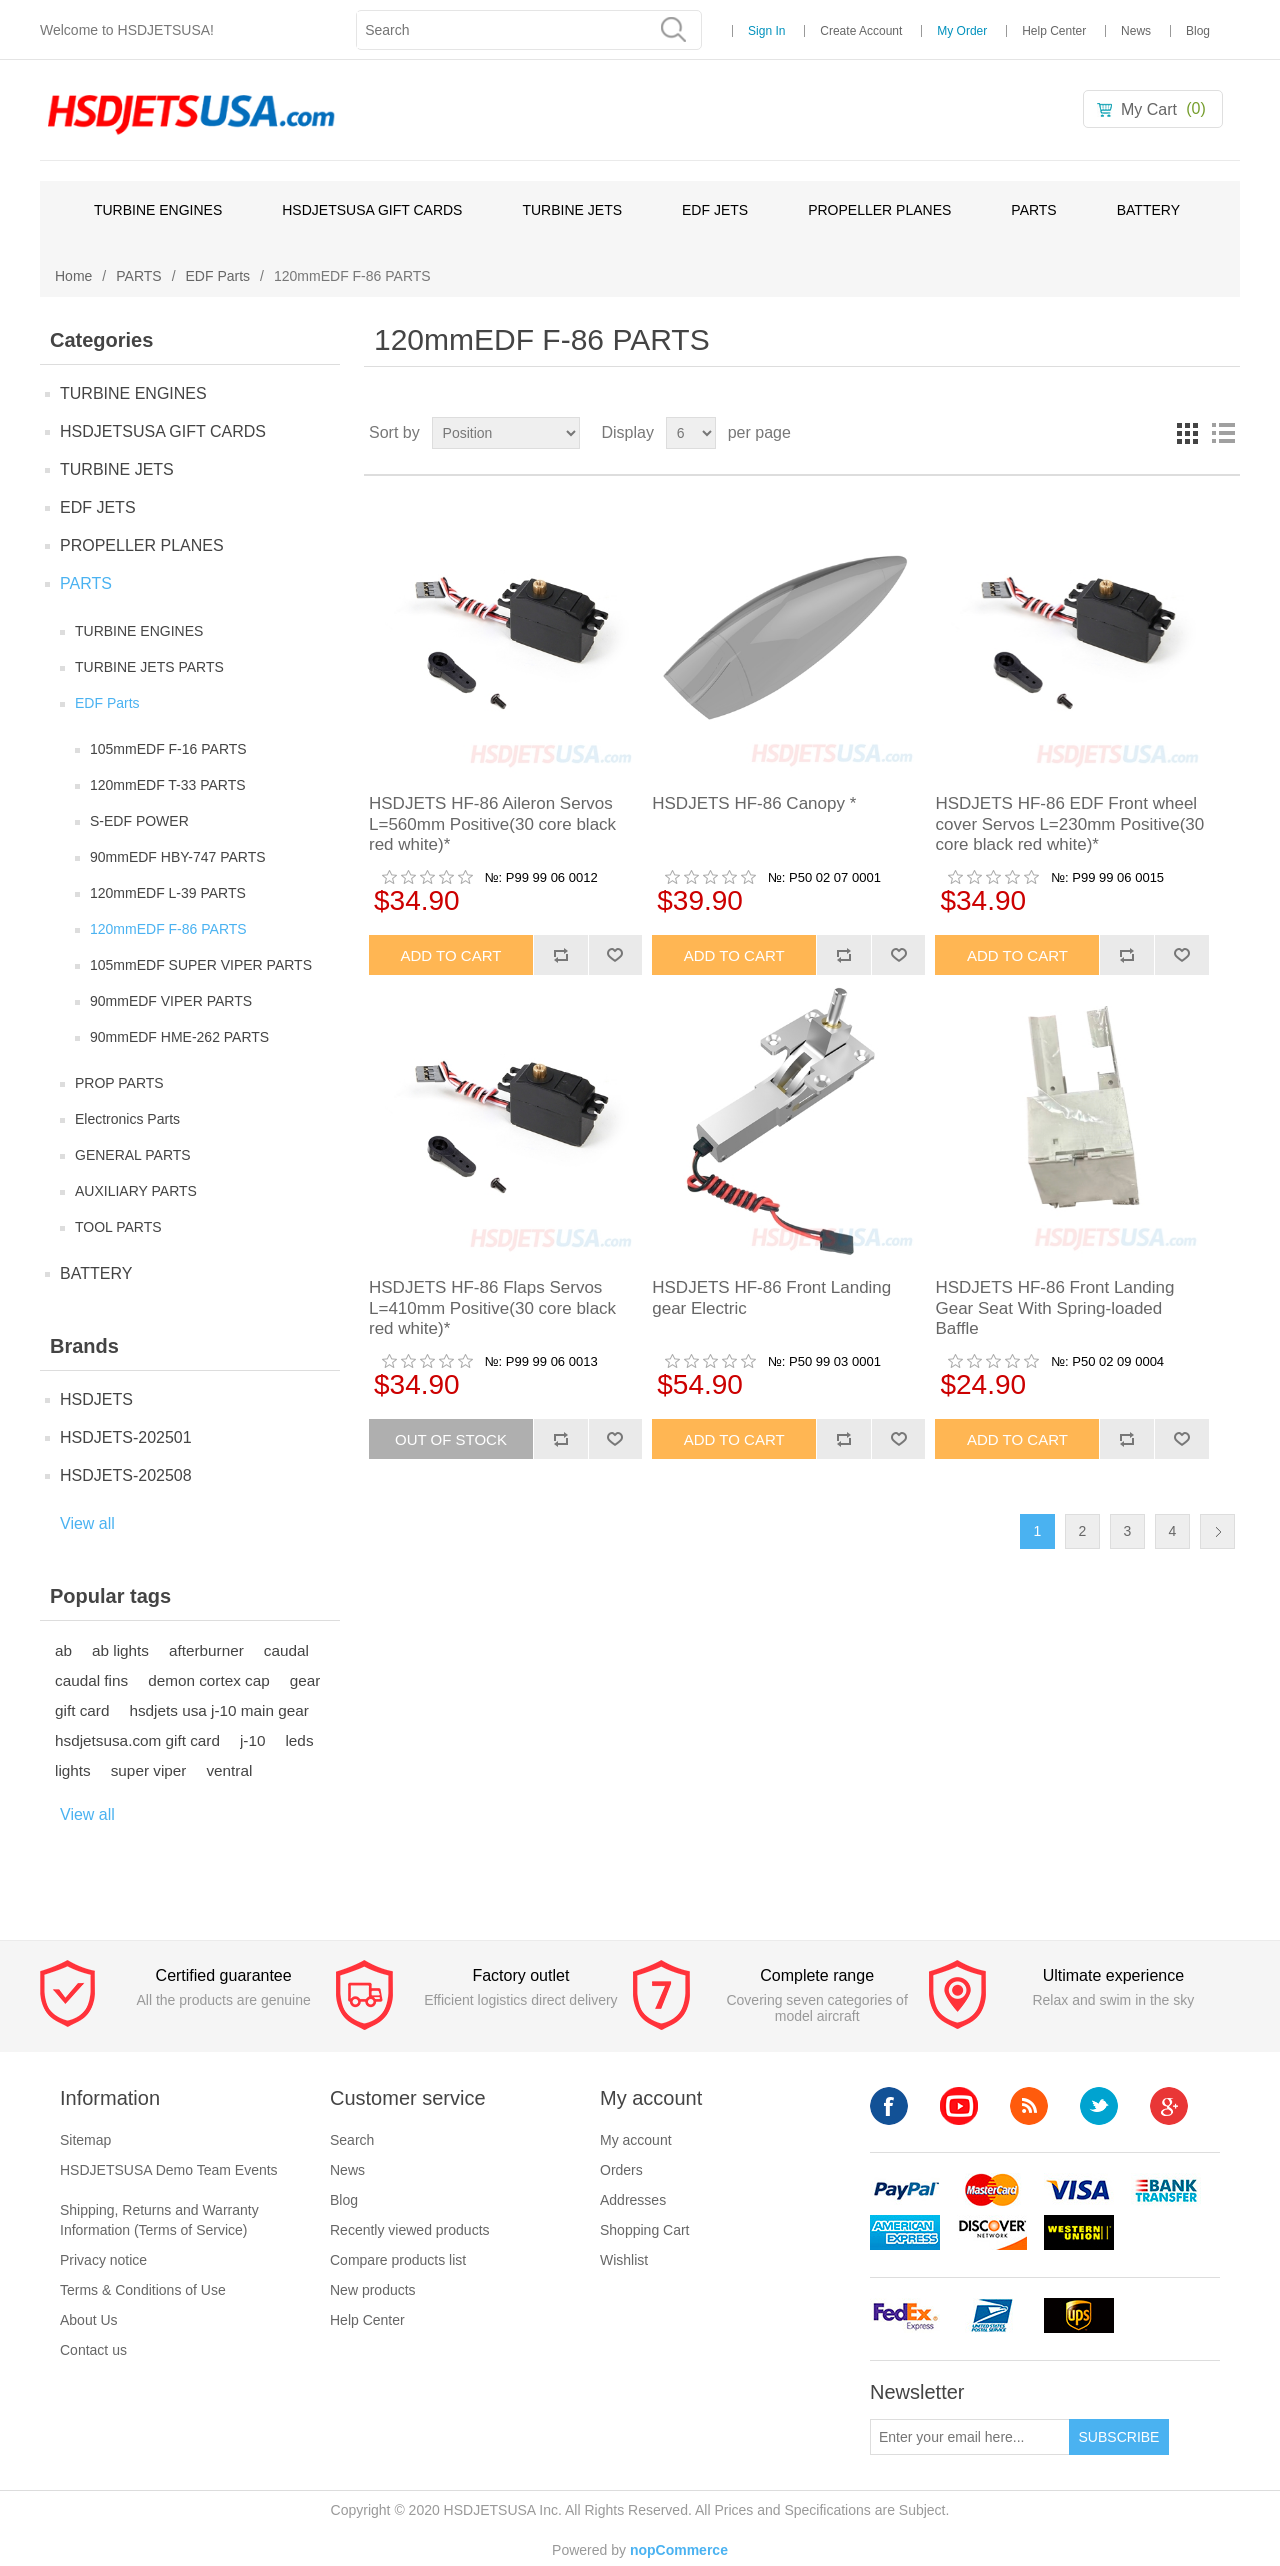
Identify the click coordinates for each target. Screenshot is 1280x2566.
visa (1079, 2190)
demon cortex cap (209, 1680)
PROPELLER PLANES (879, 210)
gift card (82, 1710)
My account (636, 2140)
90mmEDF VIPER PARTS (171, 1001)
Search (352, 2140)
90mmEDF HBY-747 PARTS (178, 857)
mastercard (992, 2190)
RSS (1029, 2106)
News (1136, 31)
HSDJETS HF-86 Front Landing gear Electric (771, 1297)
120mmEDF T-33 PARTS (168, 785)
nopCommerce (679, 2550)
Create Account (861, 31)
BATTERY (1148, 210)
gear (305, 1680)
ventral (229, 1770)
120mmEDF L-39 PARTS (168, 893)
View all (87, 1523)
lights (73, 1770)
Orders (621, 2170)
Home (73, 276)
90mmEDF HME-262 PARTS (179, 1037)
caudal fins (91, 1680)
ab (63, 1650)
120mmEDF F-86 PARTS (168, 929)
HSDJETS (96, 1399)
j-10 (253, 1740)
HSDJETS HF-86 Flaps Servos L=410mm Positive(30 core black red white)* (492, 1308)
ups (1079, 2315)
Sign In (766, 31)
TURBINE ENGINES (158, 210)
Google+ (1169, 2106)
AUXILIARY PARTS (136, 1191)
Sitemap (85, 2140)
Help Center (1054, 31)
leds (299, 1740)
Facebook (889, 2106)
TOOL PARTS (118, 1227)
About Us (89, 2320)
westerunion (1079, 2232)
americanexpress (905, 2232)
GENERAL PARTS (133, 1155)
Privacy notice (103, 2260)
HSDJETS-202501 (126, 1437)
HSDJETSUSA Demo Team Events (169, 2170)
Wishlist (624, 2260)
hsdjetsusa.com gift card (137, 1740)
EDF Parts (218, 276)
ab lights (120, 1650)
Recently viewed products (410, 2230)
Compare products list (398, 2260)
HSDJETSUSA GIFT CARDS (372, 210)
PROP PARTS (119, 1083)
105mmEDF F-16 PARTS (168, 749)
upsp (992, 2315)
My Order (962, 31)
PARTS (1033, 210)
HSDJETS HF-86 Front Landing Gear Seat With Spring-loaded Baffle (1054, 1308)
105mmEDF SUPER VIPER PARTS (201, 965)
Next (1217, 1531)
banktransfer (1166, 2190)
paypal (905, 2190)
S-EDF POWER (139, 821)
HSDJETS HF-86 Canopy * (754, 803)
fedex (905, 2315)
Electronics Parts (127, 1119)
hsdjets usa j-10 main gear (218, 1710)
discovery (992, 2232)
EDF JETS (715, 210)
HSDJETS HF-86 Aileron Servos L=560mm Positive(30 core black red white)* (492, 824)
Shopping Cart (645, 2230)
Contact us (93, 2350)
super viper (149, 1770)
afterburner (206, 1650)
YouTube (959, 2106)
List (1223, 433)
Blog (1198, 31)
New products (373, 2290)
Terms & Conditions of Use (143, 2290)
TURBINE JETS (572, 210)
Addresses (633, 2200)
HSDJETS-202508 (126, 1475)
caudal (286, 1650)
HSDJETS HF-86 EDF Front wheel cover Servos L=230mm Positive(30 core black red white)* (1069, 824)
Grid (1187, 433)
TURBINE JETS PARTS (149, 667)
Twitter (1099, 2106)
